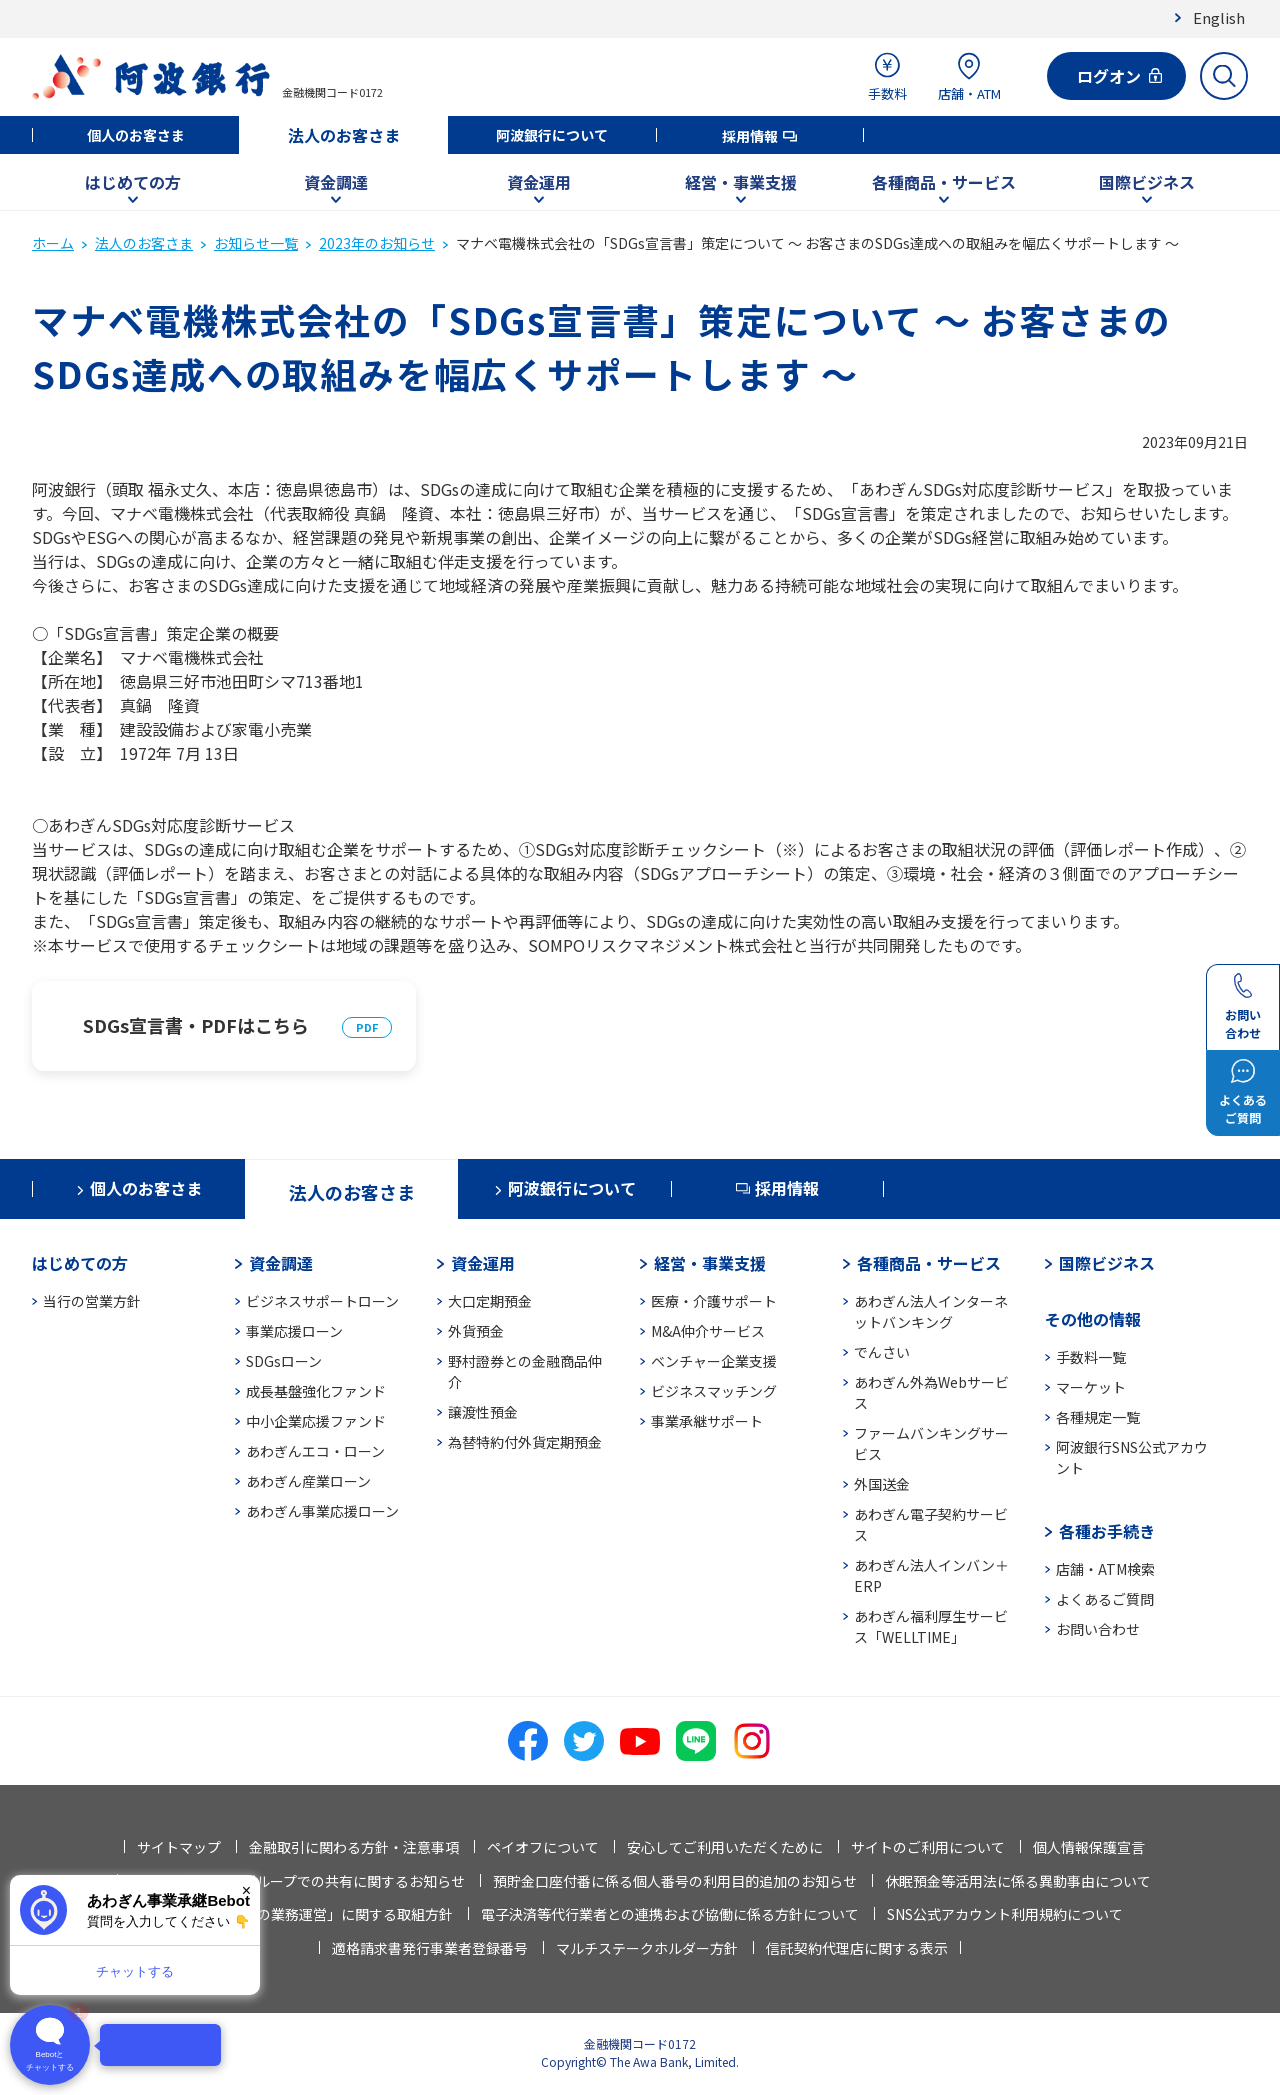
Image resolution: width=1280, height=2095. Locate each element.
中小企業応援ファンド (316, 1421)
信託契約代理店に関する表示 (857, 1948)
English (1219, 17)
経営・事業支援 (741, 182)
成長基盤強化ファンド (316, 1391)
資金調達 (336, 182)
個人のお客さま (136, 135)
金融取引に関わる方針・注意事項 (354, 1847)
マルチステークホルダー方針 (647, 1948)
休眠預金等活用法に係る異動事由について (1018, 1881)
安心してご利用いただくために (725, 1847)
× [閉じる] (246, 1890)
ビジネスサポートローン (322, 1301)
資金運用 (539, 182)
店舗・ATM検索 (1105, 1569)
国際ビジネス (1147, 182)
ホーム (53, 243)
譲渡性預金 (483, 1412)
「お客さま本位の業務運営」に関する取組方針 (306, 1914)
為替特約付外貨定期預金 (525, 1442)
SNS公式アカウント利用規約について (1005, 1914)
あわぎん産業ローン (308, 1481)
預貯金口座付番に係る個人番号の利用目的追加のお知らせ (675, 1881)
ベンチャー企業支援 (714, 1361)
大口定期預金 (490, 1301)
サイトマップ (179, 1847)
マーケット (1091, 1387)
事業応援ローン (294, 1331)
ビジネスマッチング (714, 1391)
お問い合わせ (1098, 1629)
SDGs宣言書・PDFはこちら (196, 1025)
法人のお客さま (344, 135)
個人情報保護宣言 (1089, 1847)
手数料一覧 (1091, 1357)
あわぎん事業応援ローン (322, 1511)
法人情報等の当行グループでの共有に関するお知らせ (297, 1881)
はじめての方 (133, 182)
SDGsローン (284, 1361)
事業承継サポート (707, 1421)
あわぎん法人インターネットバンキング (931, 1311)
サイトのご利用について (928, 1847)
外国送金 (882, 1484)
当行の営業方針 (92, 1301)
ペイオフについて (543, 1847)
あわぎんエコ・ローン (315, 1451)
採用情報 (750, 136)
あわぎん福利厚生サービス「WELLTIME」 (931, 1626)
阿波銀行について (552, 135)
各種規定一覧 (1098, 1417)
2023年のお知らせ (377, 243)
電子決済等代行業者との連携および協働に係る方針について (670, 1914)
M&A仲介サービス (708, 1331)
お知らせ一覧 (256, 243)
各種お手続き (1107, 1531)
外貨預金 (476, 1331)
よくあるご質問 (1105, 1599)
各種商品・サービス (944, 182)
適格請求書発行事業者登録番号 (430, 1948)
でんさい (882, 1352)
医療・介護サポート (714, 1301)
